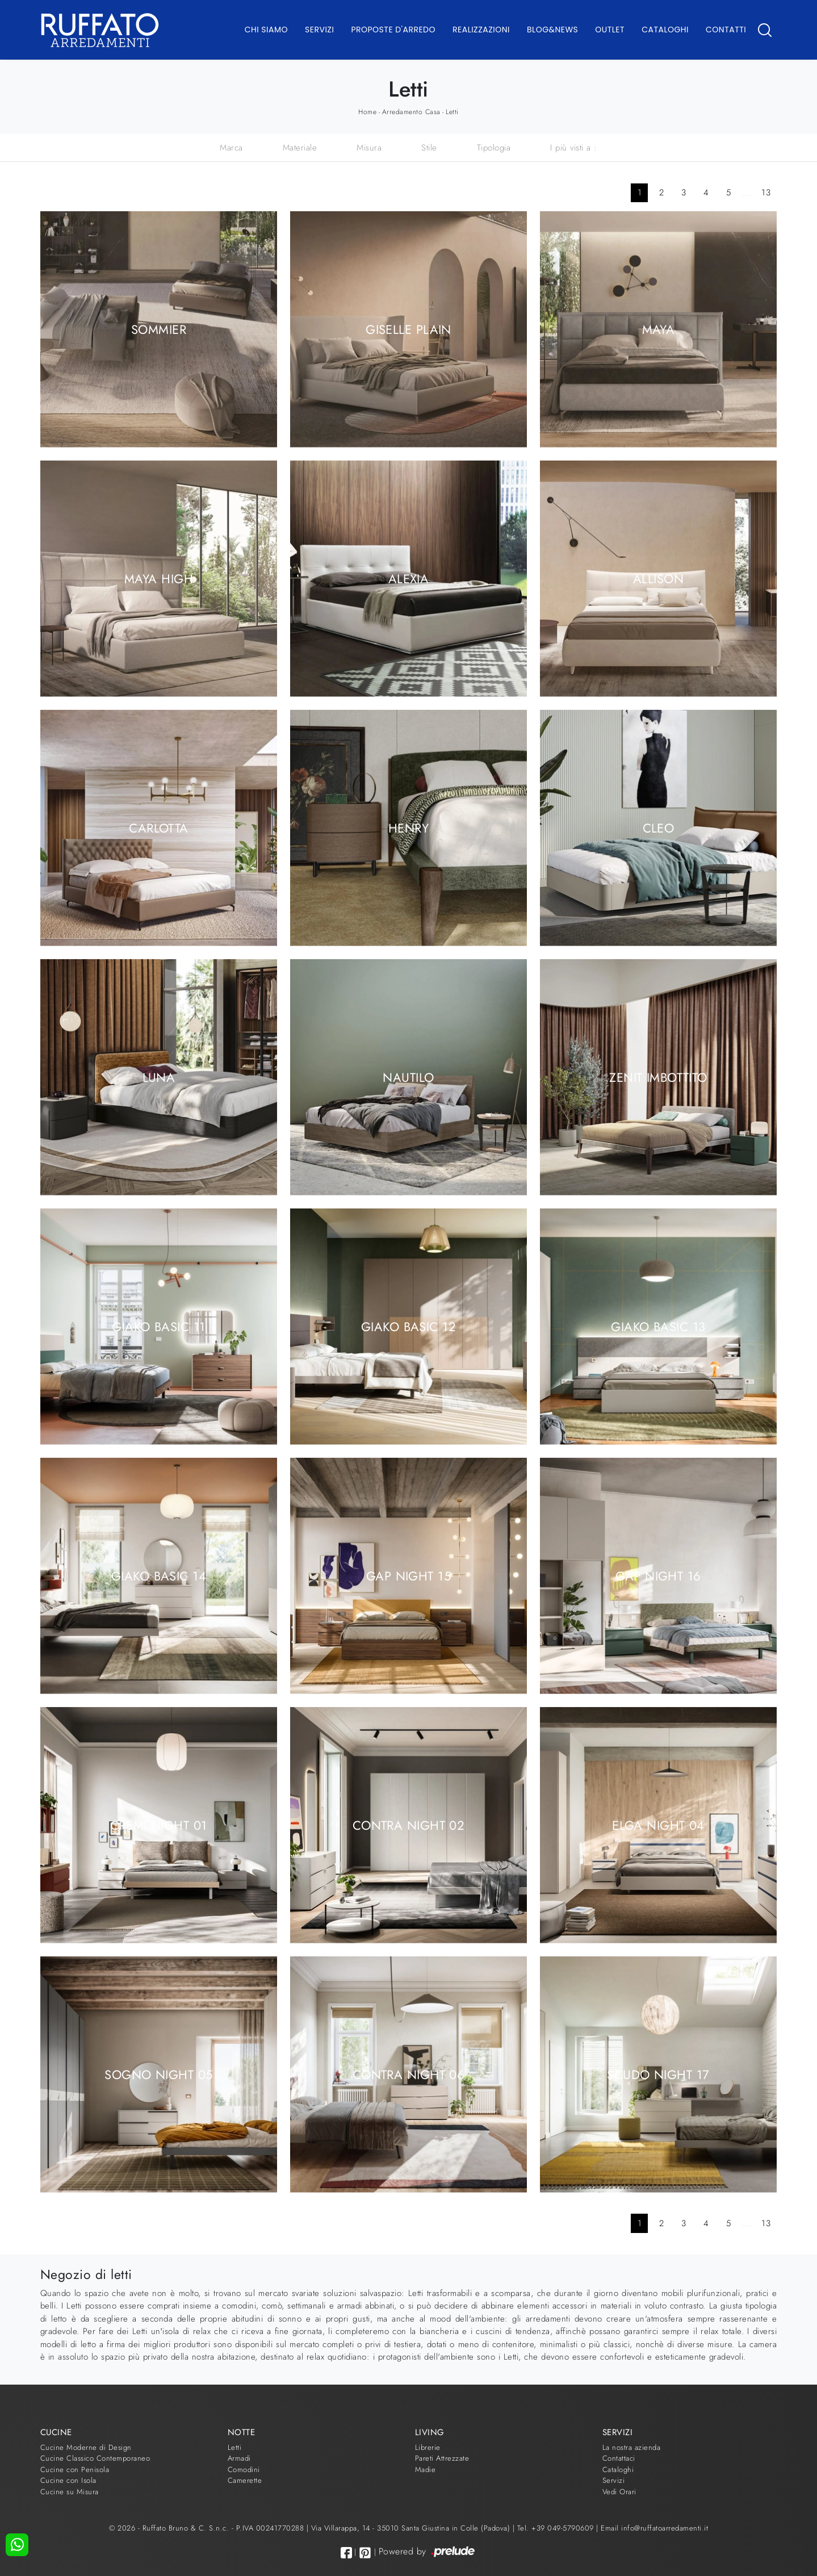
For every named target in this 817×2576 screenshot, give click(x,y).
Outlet (610, 29)
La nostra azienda (631, 2447)
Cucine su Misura (69, 2491)
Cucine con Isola (68, 2480)
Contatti (726, 29)
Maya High (158, 578)
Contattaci (618, 2458)
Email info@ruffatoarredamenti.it (654, 2528)
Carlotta (158, 827)
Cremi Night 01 (158, 1825)
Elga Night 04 (658, 1825)
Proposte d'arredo (393, 29)
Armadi (239, 2458)
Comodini (244, 2469)
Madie (425, 2469)
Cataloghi (665, 29)
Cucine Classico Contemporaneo (95, 2458)
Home (367, 112)
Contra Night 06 (409, 2074)
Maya (658, 329)
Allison (658, 578)
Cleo (658, 827)
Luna (159, 1077)
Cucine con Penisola (75, 2469)
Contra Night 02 (409, 1825)
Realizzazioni (481, 29)
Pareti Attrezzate (442, 2458)
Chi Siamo (266, 29)
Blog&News (552, 29)
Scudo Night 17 (658, 2074)
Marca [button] (231, 147)
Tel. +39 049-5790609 (557, 2528)
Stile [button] (429, 147)
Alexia (408, 578)
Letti (452, 112)
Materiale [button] (300, 147)
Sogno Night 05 (158, 2074)
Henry (408, 827)
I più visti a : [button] (573, 147)
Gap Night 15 (408, 1575)
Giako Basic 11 (158, 1326)
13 (765, 192)
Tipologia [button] (494, 147)
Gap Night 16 (658, 1575)
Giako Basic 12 (408, 1326)
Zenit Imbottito (658, 1077)
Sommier (158, 329)
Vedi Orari (619, 2491)
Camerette (245, 2480)
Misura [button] (369, 147)
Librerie (428, 2447)
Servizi (319, 29)
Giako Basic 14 (158, 1575)
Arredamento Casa (411, 112)
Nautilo (408, 1077)
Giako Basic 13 (658, 1326)
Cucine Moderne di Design (86, 2447)
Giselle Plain (408, 329)
